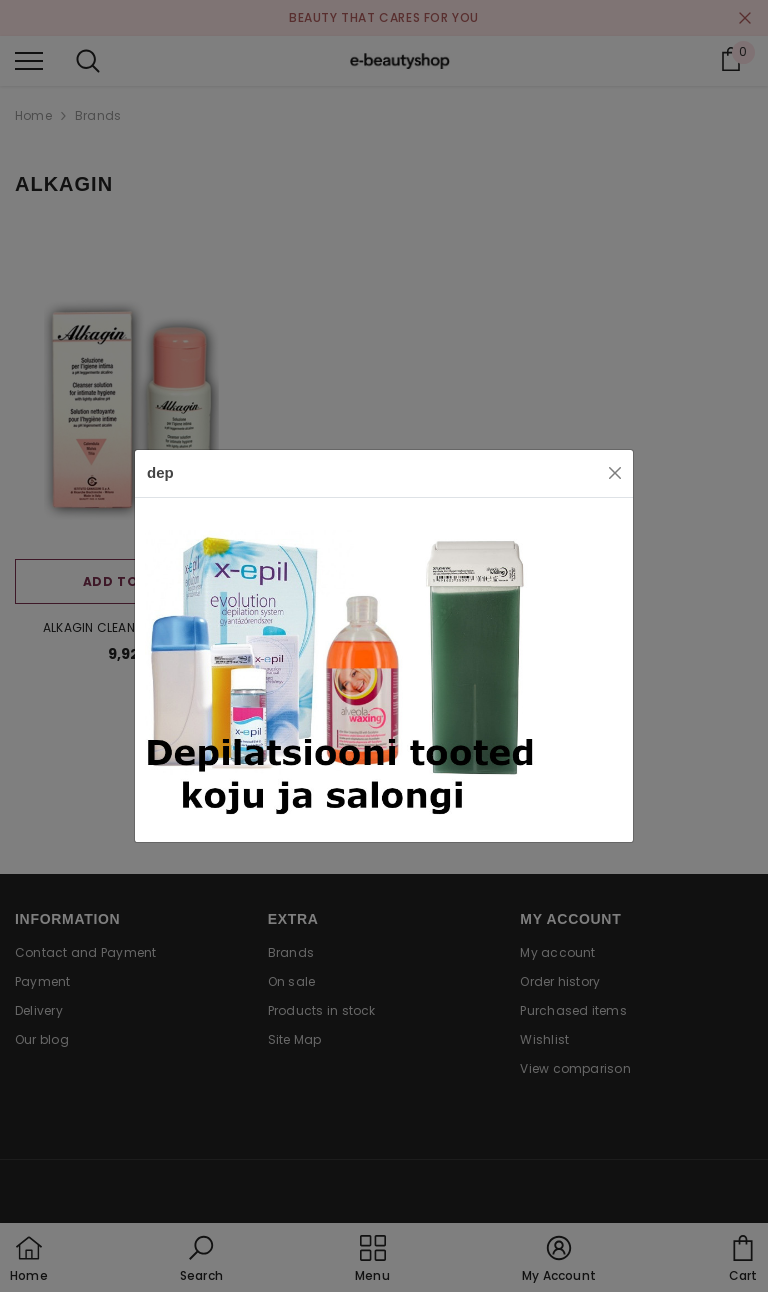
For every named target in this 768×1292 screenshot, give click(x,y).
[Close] (615, 473)
